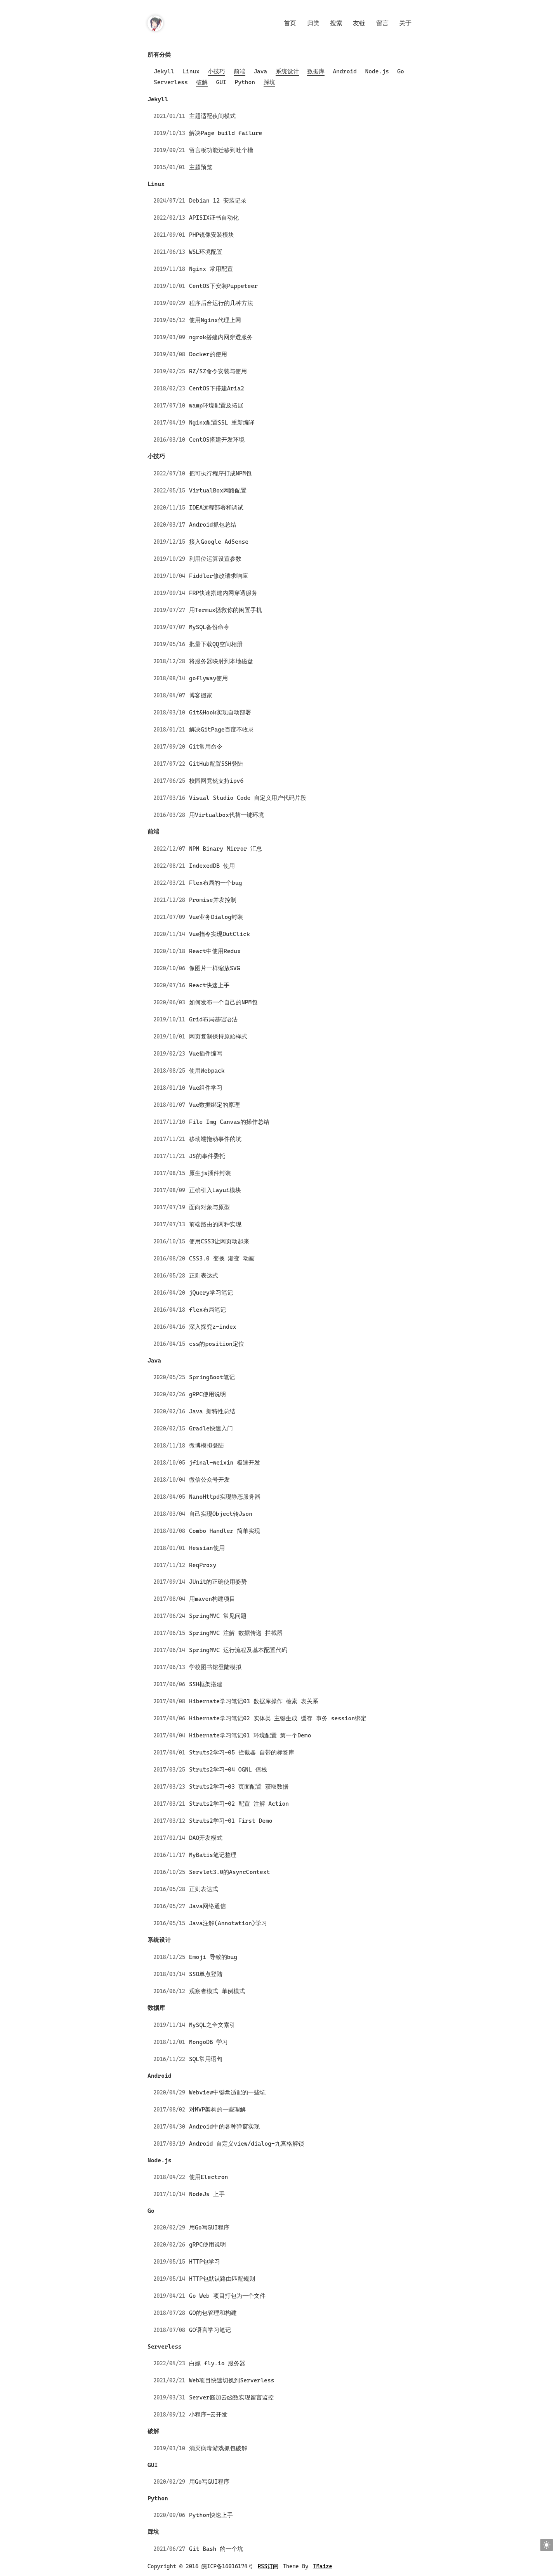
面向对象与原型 (209, 1207)
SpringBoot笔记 (212, 1377)
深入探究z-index (212, 1326)
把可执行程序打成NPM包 (220, 473)
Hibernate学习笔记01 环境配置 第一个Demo (250, 1735)
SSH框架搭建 (205, 1684)
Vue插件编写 (205, 1053)
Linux (191, 71)
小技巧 (216, 71)
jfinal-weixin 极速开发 (224, 1462)
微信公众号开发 (209, 1479)
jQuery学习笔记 (211, 1292)
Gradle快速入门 (211, 1428)
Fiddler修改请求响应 (218, 575)
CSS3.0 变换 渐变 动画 (222, 1258)
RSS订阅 (268, 2566)
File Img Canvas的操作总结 (229, 1121)
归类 (313, 23)
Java (260, 71)
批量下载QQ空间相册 (216, 644)
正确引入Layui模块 (215, 1190)
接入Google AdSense (218, 541)
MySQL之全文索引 (212, 2024)
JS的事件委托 (207, 1156)
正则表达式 (203, 1275)
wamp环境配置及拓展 (216, 405)
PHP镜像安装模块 (211, 234)
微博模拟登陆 (206, 1445)
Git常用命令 (205, 746)
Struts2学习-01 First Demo (231, 1820)
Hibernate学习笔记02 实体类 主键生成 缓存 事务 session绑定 (277, 1718)
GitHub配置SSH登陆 (216, 763)
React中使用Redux (215, 951)
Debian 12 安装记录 (218, 200)
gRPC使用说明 (207, 1394)
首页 (290, 23)
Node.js (377, 71)
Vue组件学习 (205, 1087)
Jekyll (164, 71)
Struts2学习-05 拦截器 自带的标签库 (241, 1752)
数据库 (316, 71)
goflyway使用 (208, 678)
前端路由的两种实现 (215, 1224)
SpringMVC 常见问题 (218, 1615)
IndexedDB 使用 (212, 865)
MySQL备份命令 (209, 627)
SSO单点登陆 (205, 1974)
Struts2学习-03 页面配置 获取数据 (238, 1786)
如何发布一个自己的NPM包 (223, 1002)
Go (400, 71)
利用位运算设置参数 (215, 558)
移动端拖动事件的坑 (215, 1138)
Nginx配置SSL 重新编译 (222, 422)
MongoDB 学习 (208, 2042)
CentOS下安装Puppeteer (223, 286)
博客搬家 (200, 695)
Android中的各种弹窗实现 (224, 2126)
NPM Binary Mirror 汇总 (225, 848)
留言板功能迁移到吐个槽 (221, 150)
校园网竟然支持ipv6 (216, 780)
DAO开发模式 (205, 1837)
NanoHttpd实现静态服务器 (224, 1496)
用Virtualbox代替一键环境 (226, 814)
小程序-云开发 (208, 2414)
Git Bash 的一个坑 (216, 2548)
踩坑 (269, 82)
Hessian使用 (207, 1548)
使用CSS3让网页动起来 (219, 1241)
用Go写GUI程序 (209, 2227)
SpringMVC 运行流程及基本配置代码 (238, 1650)
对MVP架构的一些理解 (217, 2109)
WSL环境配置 (205, 251)
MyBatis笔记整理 (212, 1854)
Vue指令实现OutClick (219, 934)
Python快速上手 (211, 2515)
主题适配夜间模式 (212, 116)
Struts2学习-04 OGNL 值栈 (228, 1769)
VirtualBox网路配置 (218, 490)
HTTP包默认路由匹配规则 (222, 2278)
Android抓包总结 (212, 524)
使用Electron (208, 2177)
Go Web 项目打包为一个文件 (227, 2295)
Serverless (171, 82)
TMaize (322, 2566)
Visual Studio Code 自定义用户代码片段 (247, 797)
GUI (221, 82)
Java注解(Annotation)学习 (228, 1923)
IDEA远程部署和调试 (216, 507)
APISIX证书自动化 (214, 217)
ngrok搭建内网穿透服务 (221, 337)
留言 (382, 23)
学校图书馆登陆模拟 (215, 1667)
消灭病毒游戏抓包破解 (218, 2448)
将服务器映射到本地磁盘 (221, 661)
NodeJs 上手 (207, 2194)
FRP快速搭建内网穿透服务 (223, 592)
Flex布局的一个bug (215, 882)
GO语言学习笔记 (210, 2329)
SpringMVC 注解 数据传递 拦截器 (235, 1633)
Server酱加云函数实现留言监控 (231, 2397)
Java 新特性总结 (212, 1411)
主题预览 (200, 167)
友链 (359, 23)
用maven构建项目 (212, 1598)
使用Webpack (207, 1070)
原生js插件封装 (210, 1173)
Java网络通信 (207, 1906)
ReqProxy (202, 1565)
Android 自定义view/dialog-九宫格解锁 (246, 2143)
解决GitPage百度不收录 (221, 729)
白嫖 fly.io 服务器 (217, 2363)
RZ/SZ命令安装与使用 (218, 371)
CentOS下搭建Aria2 (216, 388)
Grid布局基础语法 (213, 1019)
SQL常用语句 (205, 2059)
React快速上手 (209, 985)
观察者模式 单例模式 (217, 1991)
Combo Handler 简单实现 (224, 1530)
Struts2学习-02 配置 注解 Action (239, 1803)
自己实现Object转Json (220, 1513)
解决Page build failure (225, 133)
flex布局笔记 (207, 1309)
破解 (202, 82)
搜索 (336, 23)
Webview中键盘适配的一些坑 (227, 2092)
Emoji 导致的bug (213, 1957)
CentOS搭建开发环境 (217, 439)
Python (244, 82)
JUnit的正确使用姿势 (218, 1581)
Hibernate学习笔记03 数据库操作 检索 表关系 (253, 1701)
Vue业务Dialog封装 (216, 917)
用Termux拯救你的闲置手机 (225, 610)
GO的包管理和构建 (213, 2312)
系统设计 (287, 71)
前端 (239, 71)
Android (345, 71)
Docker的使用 (208, 354)
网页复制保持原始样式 (218, 1036)
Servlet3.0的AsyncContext (229, 1872)
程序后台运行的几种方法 (221, 303)
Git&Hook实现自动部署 (220, 712)
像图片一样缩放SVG (214, 968)
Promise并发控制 (212, 899)
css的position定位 (216, 1343)
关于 (405, 23)
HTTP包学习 (204, 2261)
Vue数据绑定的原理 (214, 1104)
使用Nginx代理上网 (215, 320)
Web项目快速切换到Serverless (231, 2380)
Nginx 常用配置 (211, 268)
